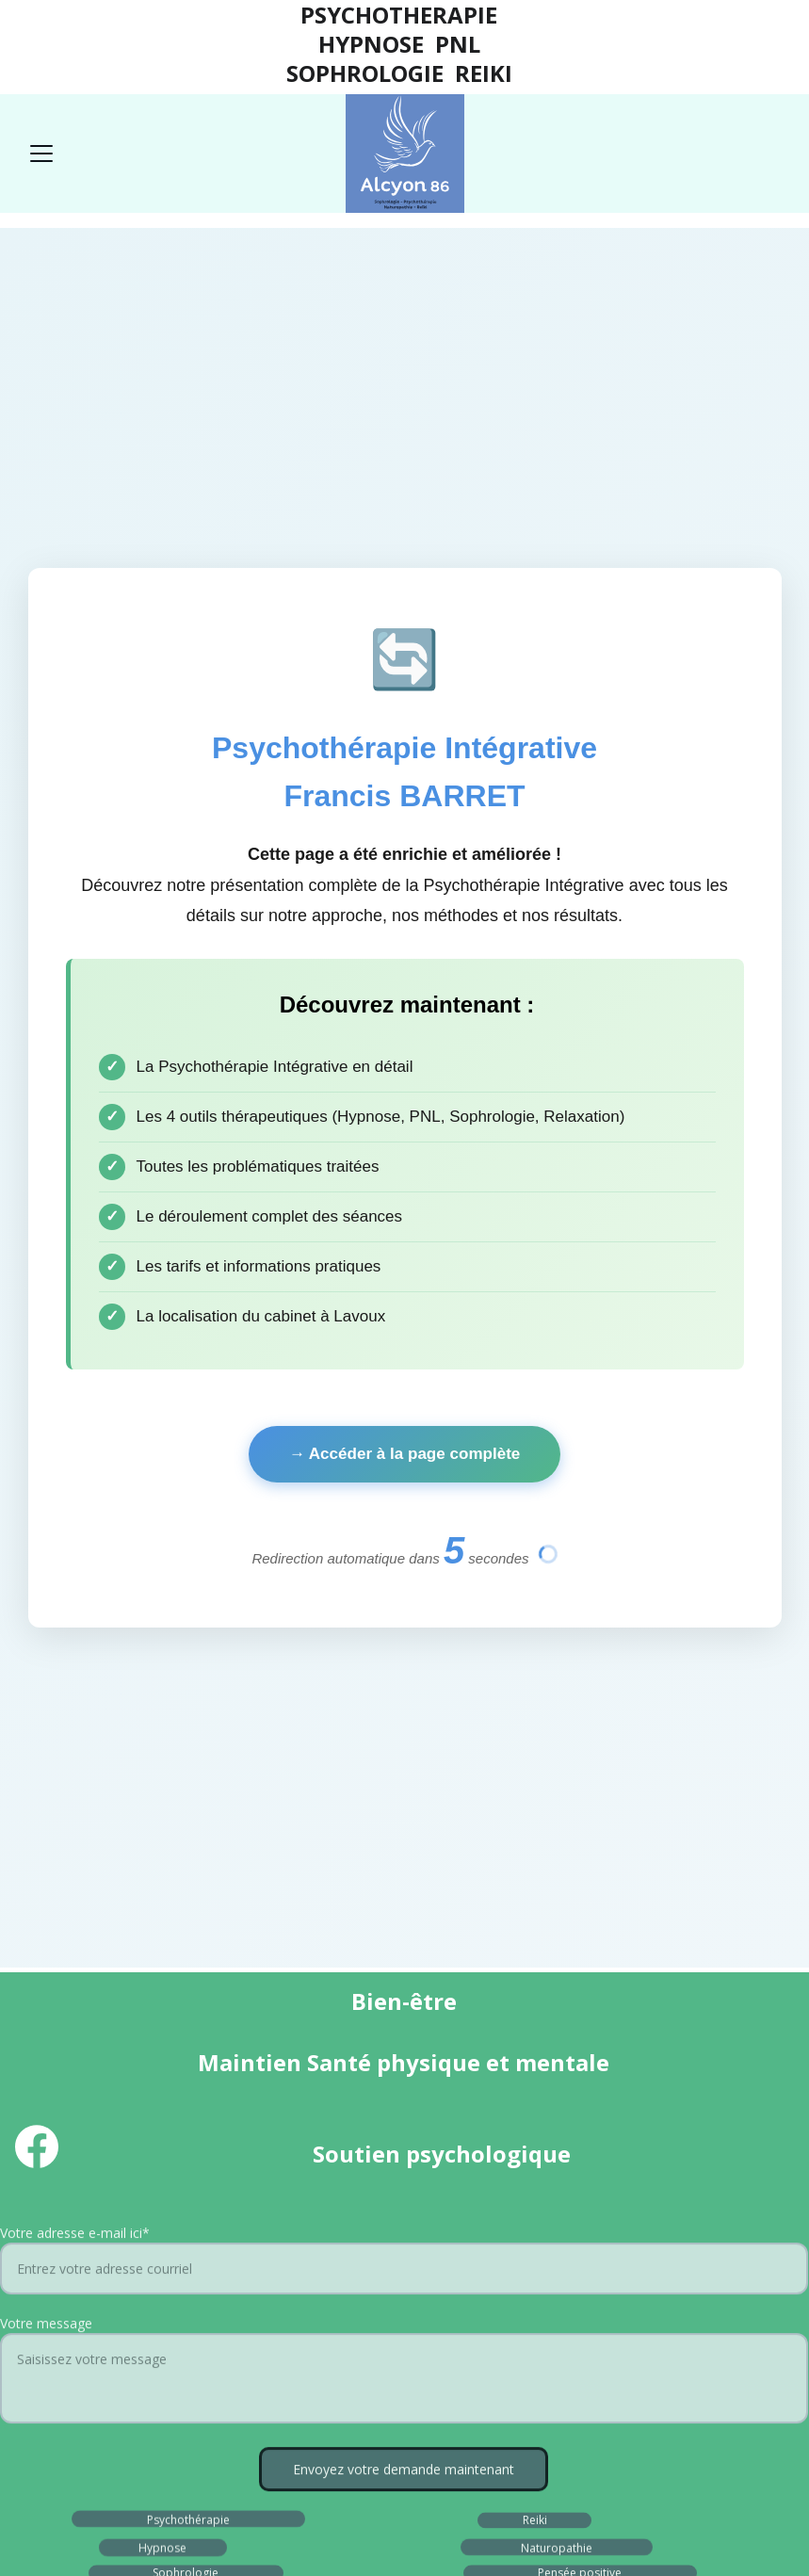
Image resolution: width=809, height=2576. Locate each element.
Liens (671, 2175)
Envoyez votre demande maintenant (403, 1855)
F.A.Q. (533, 2001)
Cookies (428, 2174)
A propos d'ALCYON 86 (318, 2068)
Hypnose (162, 1912)
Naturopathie (556, 1912)
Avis (158, 2001)
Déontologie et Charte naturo (343, 2140)
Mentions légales (126, 2175)
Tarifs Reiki (534, 2037)
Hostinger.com (464, 2516)
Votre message (46, 1709)
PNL (161, 1961)
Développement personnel (582, 1960)
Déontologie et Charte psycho (342, 2104)
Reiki (535, 1884)
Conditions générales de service (377, 2212)
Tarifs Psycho (189, 2037)
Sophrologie (185, 1937)
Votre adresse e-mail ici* (75, 1619)
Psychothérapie (188, 1883)
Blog (348, 2001)
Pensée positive (580, 1937)
